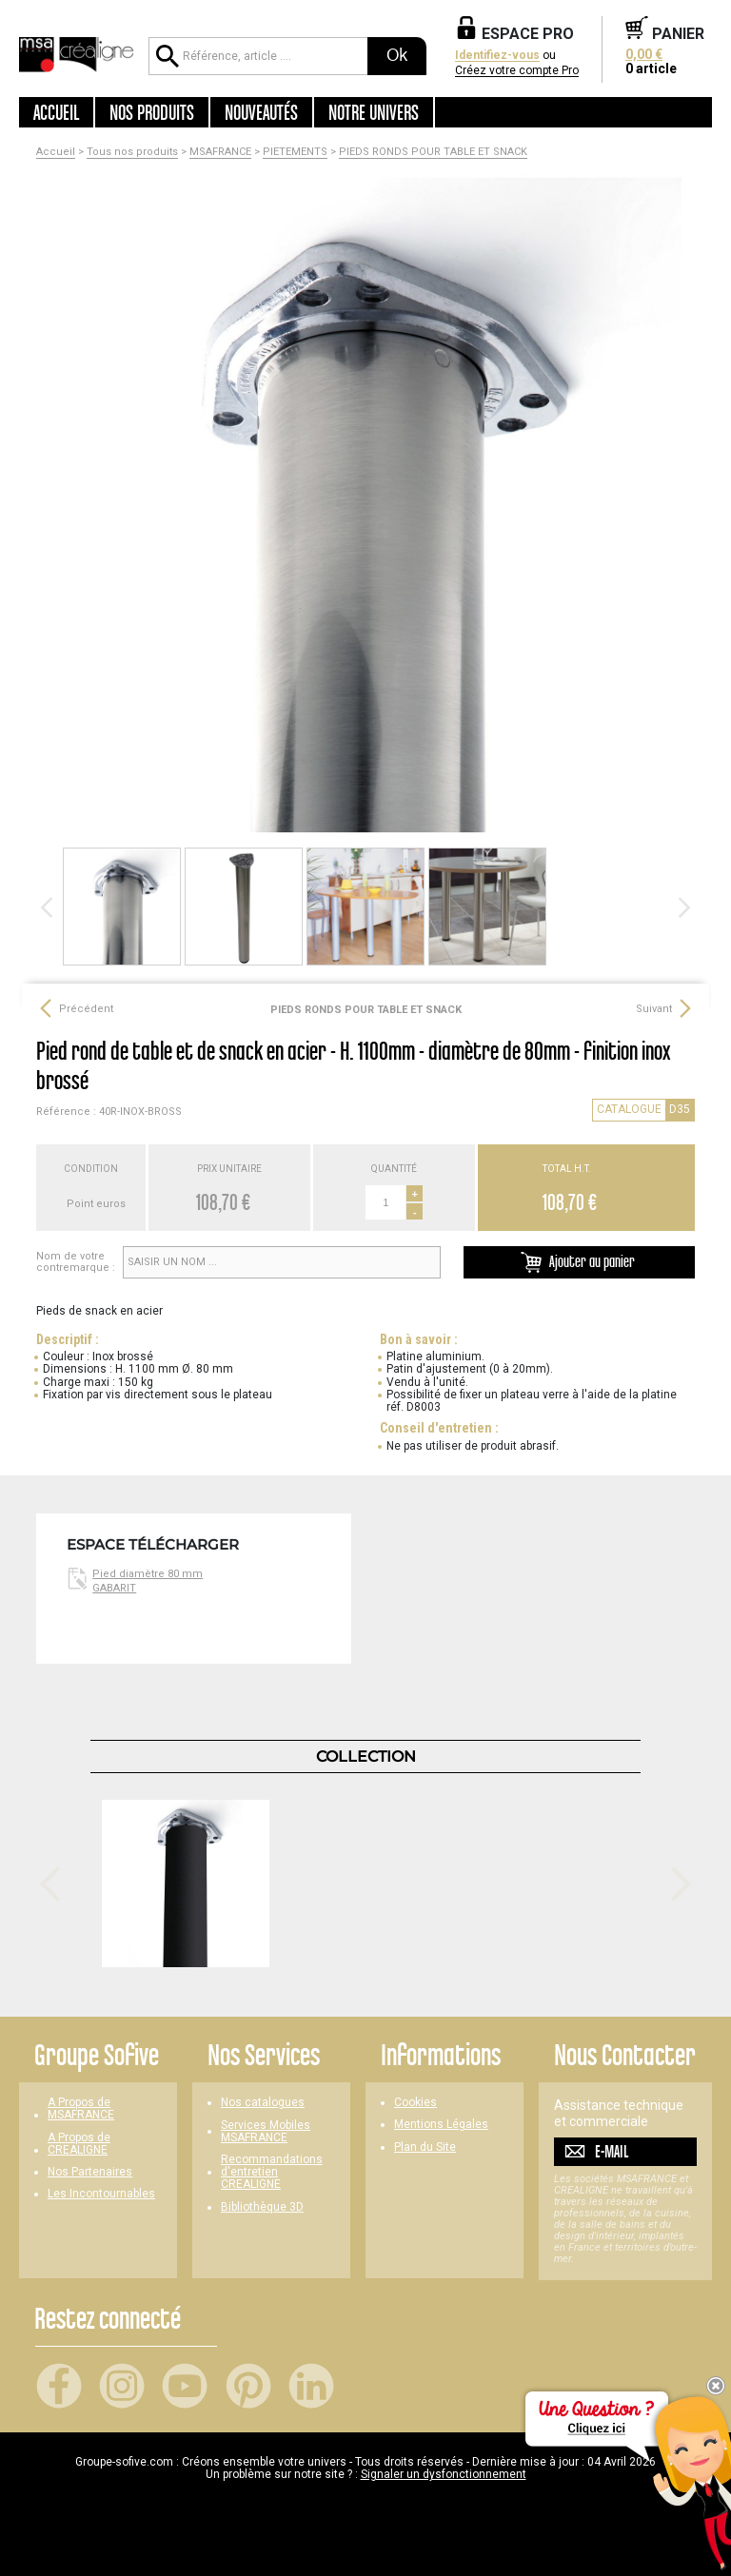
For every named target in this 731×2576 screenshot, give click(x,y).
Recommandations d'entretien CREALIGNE (272, 2172)
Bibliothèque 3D (262, 2207)
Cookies (415, 2103)
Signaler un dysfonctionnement (443, 2474)
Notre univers (373, 112)
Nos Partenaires (90, 2172)
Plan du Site (425, 2147)
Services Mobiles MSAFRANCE (265, 2131)
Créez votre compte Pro (517, 71)
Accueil (56, 112)
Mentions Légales (441, 2124)
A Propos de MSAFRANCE (81, 2109)
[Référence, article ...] (257, 56)
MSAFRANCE (220, 152)
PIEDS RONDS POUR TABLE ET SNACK (433, 152)
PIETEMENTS (295, 152)
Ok (396, 55)
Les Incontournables (101, 2194)
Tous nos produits (132, 152)
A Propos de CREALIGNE (79, 2144)
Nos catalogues (263, 2103)
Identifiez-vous (497, 55)
